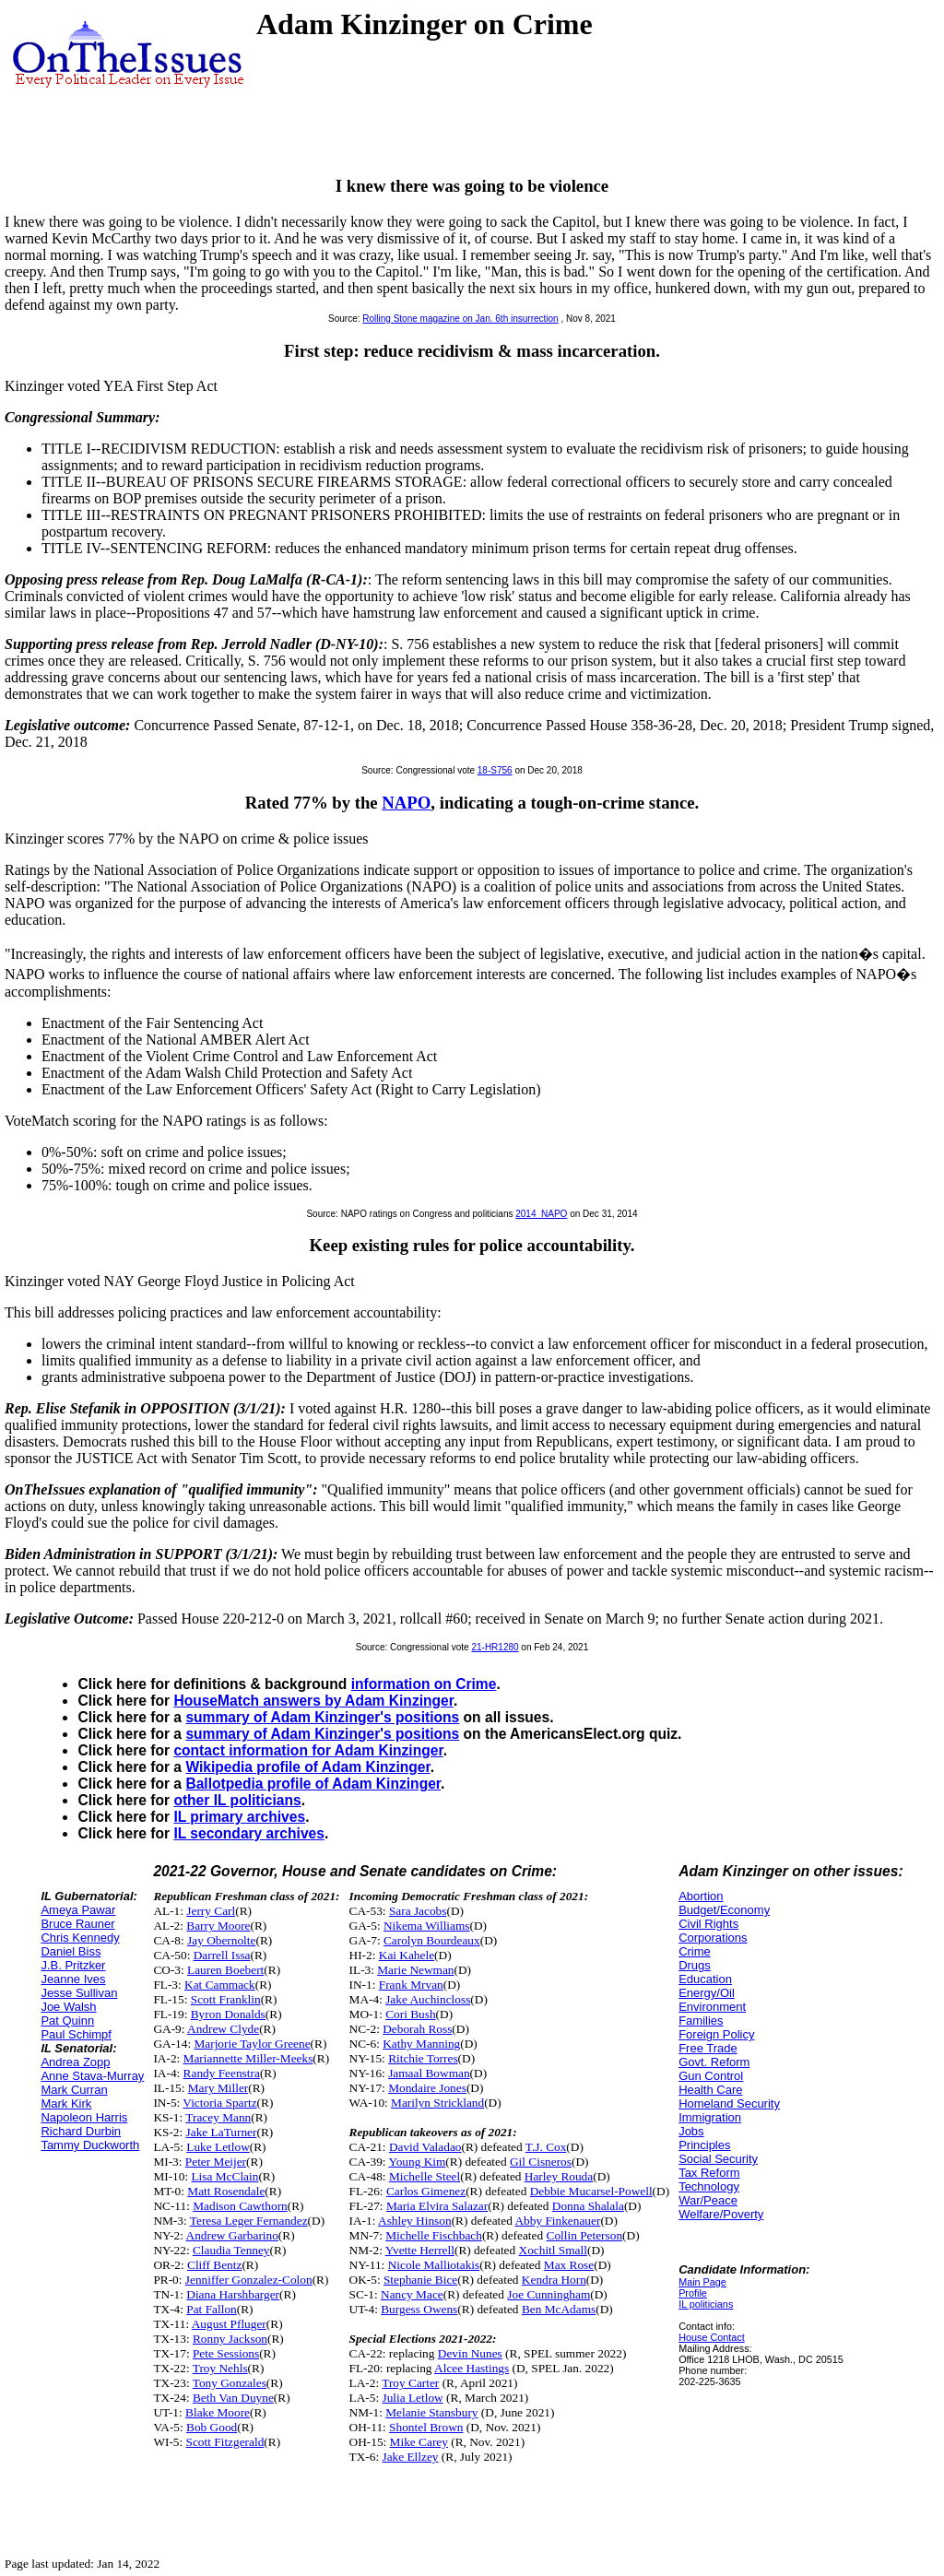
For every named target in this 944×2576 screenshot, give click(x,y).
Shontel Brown (426, 2427)
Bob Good (211, 2427)
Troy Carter (410, 2383)
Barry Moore (218, 1925)
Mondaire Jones (427, 2088)
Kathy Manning (421, 2043)
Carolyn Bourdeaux (432, 1940)
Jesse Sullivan (79, 1993)
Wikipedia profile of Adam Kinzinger (307, 1767)
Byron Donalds (228, 2014)
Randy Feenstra (221, 2073)
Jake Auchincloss (427, 1999)
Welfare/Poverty (720, 2214)
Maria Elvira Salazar (437, 2206)
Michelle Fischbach (433, 2235)
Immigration (709, 2117)
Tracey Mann (218, 2117)
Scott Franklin (226, 1999)
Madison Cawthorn (240, 2206)
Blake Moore (217, 2412)
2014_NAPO (541, 1214)
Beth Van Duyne (233, 2398)
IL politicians (705, 2304)
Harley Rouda (559, 2176)
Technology (708, 2186)
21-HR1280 (494, 1647)
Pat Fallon (211, 2309)
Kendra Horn (554, 2279)
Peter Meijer (215, 2161)
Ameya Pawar (78, 1910)
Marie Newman (415, 1970)
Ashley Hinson (415, 2220)
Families (700, 2020)
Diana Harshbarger (232, 2294)
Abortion (700, 1896)
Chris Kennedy (80, 1937)
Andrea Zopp (75, 2062)
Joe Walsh (68, 2007)
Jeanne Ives (73, 1979)
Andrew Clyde (223, 2029)
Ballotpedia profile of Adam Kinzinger (313, 1783)
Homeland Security (729, 2103)
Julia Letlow (412, 2398)
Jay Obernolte (221, 1940)
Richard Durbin (81, 2131)
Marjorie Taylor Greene (252, 2043)
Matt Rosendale (226, 2191)
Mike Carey (419, 2442)
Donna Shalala (588, 2206)
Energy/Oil (706, 1993)
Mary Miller (218, 2088)
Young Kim (416, 2161)
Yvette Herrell (419, 2250)
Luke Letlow (217, 2147)
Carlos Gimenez (426, 2191)
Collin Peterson (585, 2235)
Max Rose (569, 2265)
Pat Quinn (67, 2020)
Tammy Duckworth (90, 2145)
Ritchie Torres (422, 2058)
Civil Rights (708, 1924)
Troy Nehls (220, 2368)
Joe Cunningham (548, 2294)
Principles (704, 2145)
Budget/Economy (724, 1910)
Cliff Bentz (214, 2265)
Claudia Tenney (231, 2250)
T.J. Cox (546, 2147)
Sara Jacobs (418, 1911)
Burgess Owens (419, 2309)
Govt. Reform (713, 2062)
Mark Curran (74, 2090)
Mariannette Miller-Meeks (248, 2058)
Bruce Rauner (77, 1924)
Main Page (702, 2281)
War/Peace (708, 2200)
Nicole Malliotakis (434, 2265)
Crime (694, 1951)
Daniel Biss (70, 1951)
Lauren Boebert (225, 1970)
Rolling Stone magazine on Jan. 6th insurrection (460, 318)
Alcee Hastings (471, 2368)
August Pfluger (229, 2324)
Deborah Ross (417, 2029)
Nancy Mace (412, 2294)
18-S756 (495, 770)
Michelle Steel (424, 2176)
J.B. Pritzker (73, 1965)
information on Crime (424, 1684)
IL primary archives (239, 1817)
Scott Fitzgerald (225, 2442)
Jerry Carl (210, 1911)
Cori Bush (410, 2014)
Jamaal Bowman (428, 2073)
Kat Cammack (219, 1984)
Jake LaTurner (221, 2132)
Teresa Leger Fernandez (249, 2220)
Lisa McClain (224, 2176)
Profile (692, 2292)
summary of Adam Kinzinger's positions (322, 1717)
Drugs (694, 1965)
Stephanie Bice (420, 2279)
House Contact (711, 2337)
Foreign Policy (716, 2034)
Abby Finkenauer (557, 2220)
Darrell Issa (222, 1955)
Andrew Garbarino (232, 2235)
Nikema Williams (427, 1925)
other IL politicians (237, 1800)
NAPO (406, 802)
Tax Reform (708, 2173)
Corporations (712, 1937)
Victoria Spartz (219, 2102)
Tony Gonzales (229, 2383)
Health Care (710, 2090)
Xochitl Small (553, 2250)
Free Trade (708, 2048)
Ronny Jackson (230, 2339)
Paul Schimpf (76, 2034)
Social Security (718, 2159)
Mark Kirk (66, 2103)
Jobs (690, 2131)
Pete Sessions (226, 2353)
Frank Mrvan (411, 1984)
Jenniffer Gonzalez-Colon (249, 2279)
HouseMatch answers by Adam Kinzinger (313, 1700)
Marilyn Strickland (437, 2102)
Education (705, 1979)
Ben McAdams (559, 2309)
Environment (712, 2007)
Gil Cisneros (541, 2161)
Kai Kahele (406, 1955)
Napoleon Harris (84, 2117)
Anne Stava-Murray (92, 2076)
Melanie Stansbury (431, 2412)
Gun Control (710, 2076)
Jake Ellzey (410, 2457)
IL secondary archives (248, 1833)
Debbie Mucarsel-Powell (591, 2191)
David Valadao (425, 2147)
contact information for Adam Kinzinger (307, 1750)
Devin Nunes (470, 2353)
